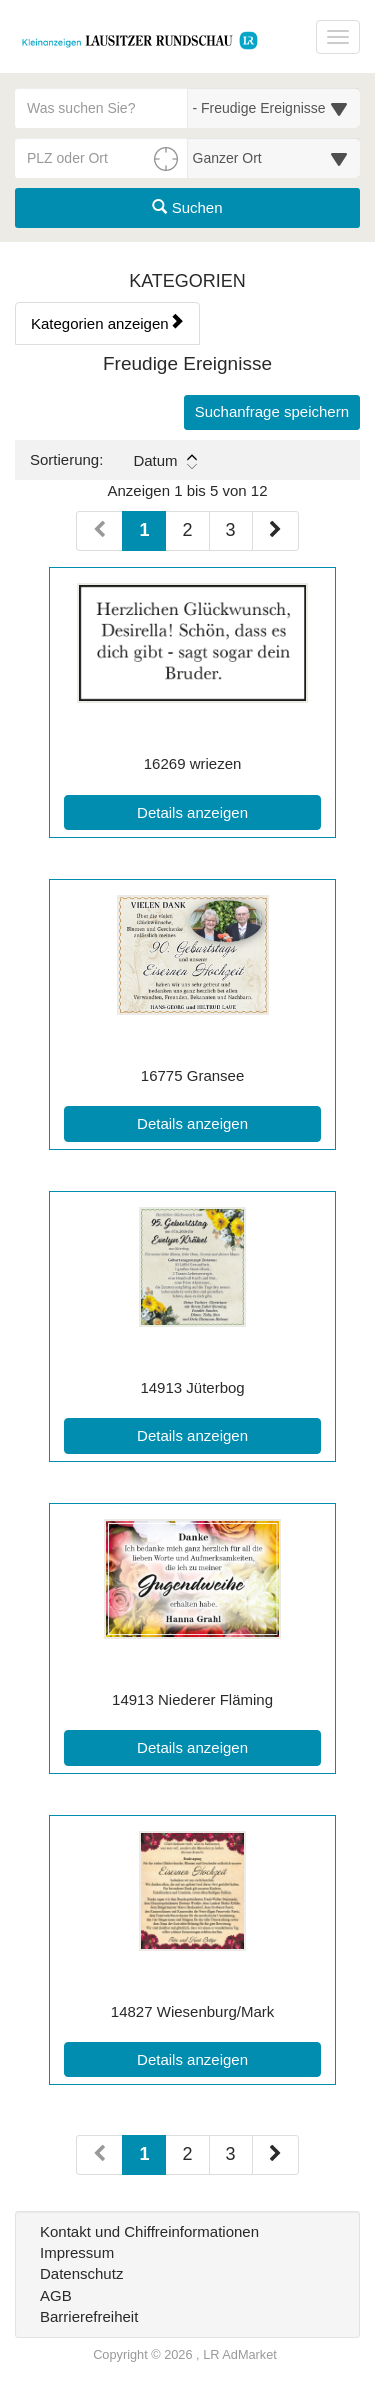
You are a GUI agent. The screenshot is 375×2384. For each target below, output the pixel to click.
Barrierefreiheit (89, 2316)
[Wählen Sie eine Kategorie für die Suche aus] (274, 108)
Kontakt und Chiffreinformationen (149, 2231)
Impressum (77, 2252)
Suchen (187, 207)
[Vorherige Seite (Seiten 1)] (99, 531)
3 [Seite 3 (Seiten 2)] (231, 2154)
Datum (164, 461)
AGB (56, 2295)
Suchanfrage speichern (272, 411)
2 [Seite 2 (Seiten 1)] (187, 530)
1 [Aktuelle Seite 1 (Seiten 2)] (144, 2152)
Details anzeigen (229, 811)
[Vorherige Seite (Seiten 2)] (99, 2155)
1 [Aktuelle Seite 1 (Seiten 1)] (144, 528)
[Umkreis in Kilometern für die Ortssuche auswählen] (274, 158)
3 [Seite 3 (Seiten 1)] (231, 530)
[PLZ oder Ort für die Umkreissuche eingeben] (101, 158)
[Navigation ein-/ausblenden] (338, 37)
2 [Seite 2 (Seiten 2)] (187, 2154)
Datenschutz (81, 2273)
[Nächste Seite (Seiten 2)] (275, 2155)
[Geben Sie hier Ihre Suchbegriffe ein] (101, 108)
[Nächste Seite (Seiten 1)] (275, 531)
